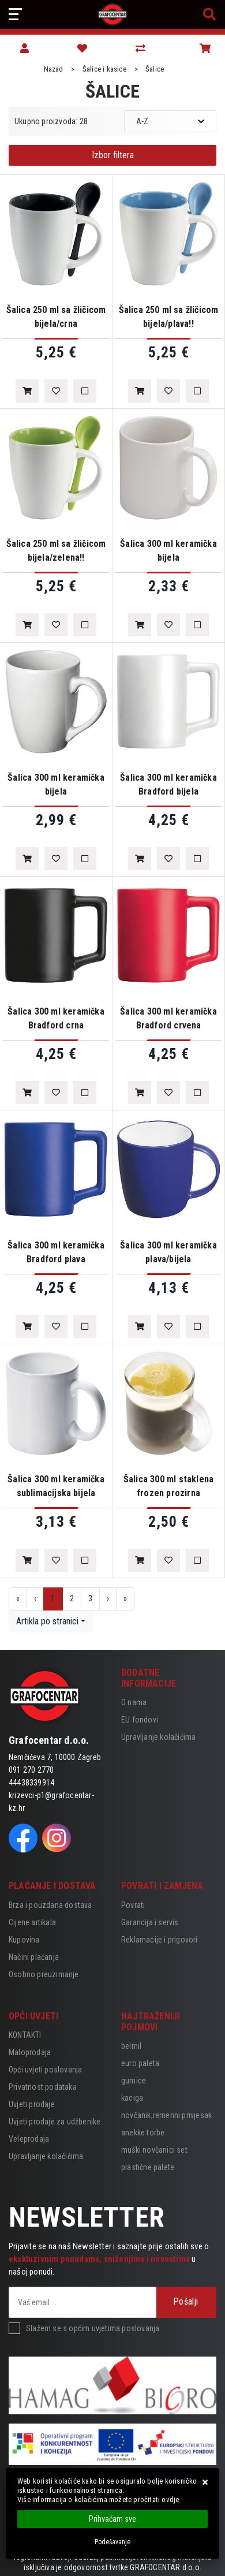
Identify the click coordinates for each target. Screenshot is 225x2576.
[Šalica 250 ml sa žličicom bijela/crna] (27, 390)
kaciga (132, 2097)
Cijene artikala (32, 1922)
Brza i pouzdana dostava (50, 1905)
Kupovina (24, 1939)
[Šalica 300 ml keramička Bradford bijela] (139, 858)
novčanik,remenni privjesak (166, 2115)
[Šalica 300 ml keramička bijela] (139, 624)
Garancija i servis (150, 1922)
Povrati (133, 1905)
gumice (133, 2080)
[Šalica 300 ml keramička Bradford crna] (27, 1092)
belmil (131, 2046)
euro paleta (140, 2063)
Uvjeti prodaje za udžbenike (54, 2121)
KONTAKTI (25, 2035)
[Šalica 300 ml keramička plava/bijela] (139, 1326)
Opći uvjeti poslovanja (45, 2069)
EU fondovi (139, 1719)
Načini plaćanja (34, 1957)
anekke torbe (142, 2132)
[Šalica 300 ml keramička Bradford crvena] (139, 1092)
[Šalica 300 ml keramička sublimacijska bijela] (27, 1560)
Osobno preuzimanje (44, 1974)
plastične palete (147, 2167)
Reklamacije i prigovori (159, 1939)
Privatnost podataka (43, 2087)
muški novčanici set (154, 2149)
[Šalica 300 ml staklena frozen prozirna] (139, 1560)
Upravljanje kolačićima (158, 1737)
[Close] (112, 2519)
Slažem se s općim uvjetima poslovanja (92, 2328)
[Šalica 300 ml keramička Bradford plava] (27, 1326)
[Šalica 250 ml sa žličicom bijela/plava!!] (139, 390)
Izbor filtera (113, 155)
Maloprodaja (30, 2052)
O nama (134, 1702)
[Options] (112, 2542)
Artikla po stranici (47, 1621)
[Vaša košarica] (205, 48)
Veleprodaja (29, 2138)
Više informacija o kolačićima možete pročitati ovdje (98, 2499)
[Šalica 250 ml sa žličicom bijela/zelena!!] (27, 624)
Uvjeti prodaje (32, 2104)
